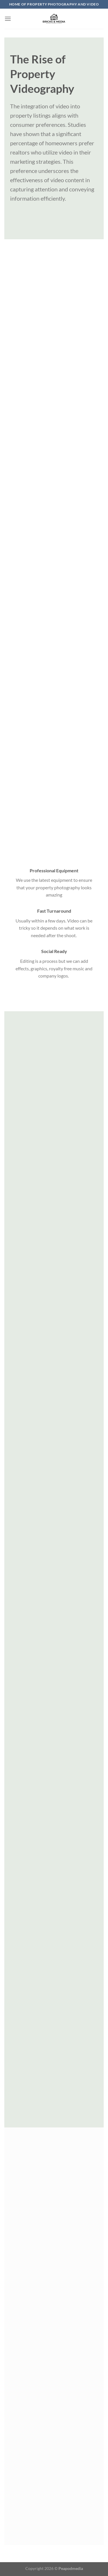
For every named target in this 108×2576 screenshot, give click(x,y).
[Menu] (7, 19)
